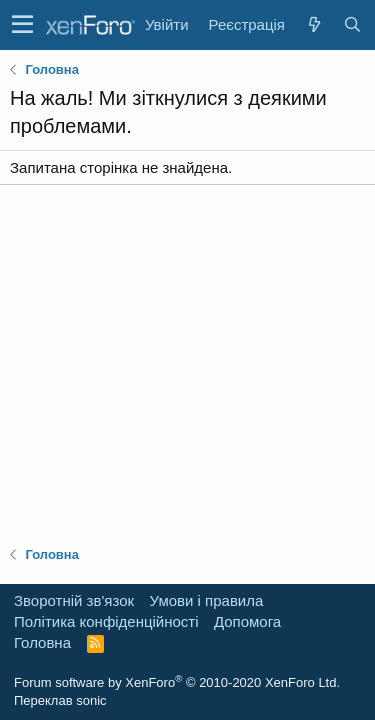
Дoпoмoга (247, 621)
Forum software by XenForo (177, 682)
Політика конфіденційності (106, 621)
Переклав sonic (60, 700)
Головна (42, 642)
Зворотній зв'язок (74, 600)
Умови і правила (207, 600)
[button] (22, 25)
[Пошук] (352, 24)
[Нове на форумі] (314, 24)
